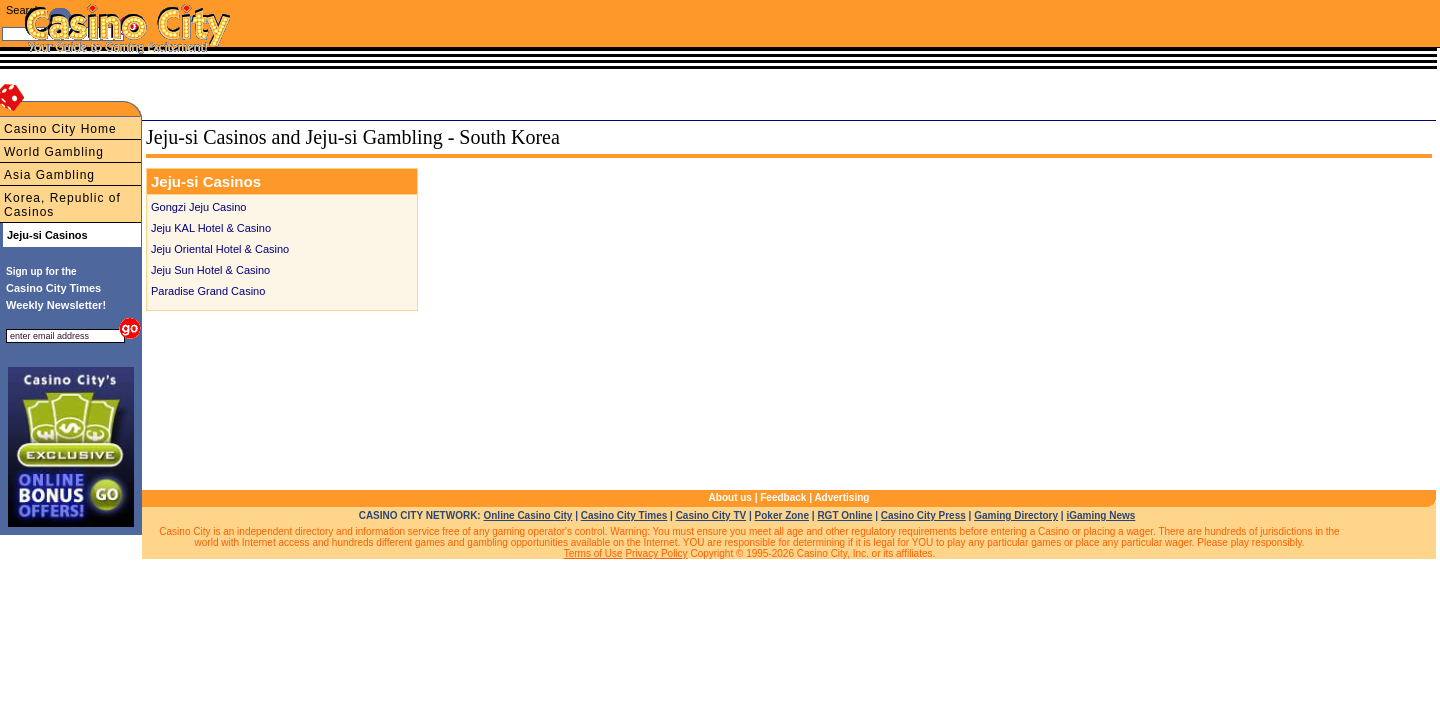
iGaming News (1100, 515)
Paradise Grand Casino (208, 291)
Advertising (841, 497)
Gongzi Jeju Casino (198, 207)
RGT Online (844, 515)
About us (730, 497)
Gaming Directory (1016, 515)
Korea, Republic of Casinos (62, 205)
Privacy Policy (656, 553)
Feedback (783, 497)
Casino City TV (711, 515)
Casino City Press (923, 515)
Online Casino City (527, 515)
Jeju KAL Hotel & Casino (211, 228)
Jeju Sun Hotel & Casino (210, 270)
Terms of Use (593, 553)
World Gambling (54, 152)
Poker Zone (782, 515)
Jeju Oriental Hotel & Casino (220, 249)
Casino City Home (60, 129)
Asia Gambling (49, 175)
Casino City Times (624, 515)
